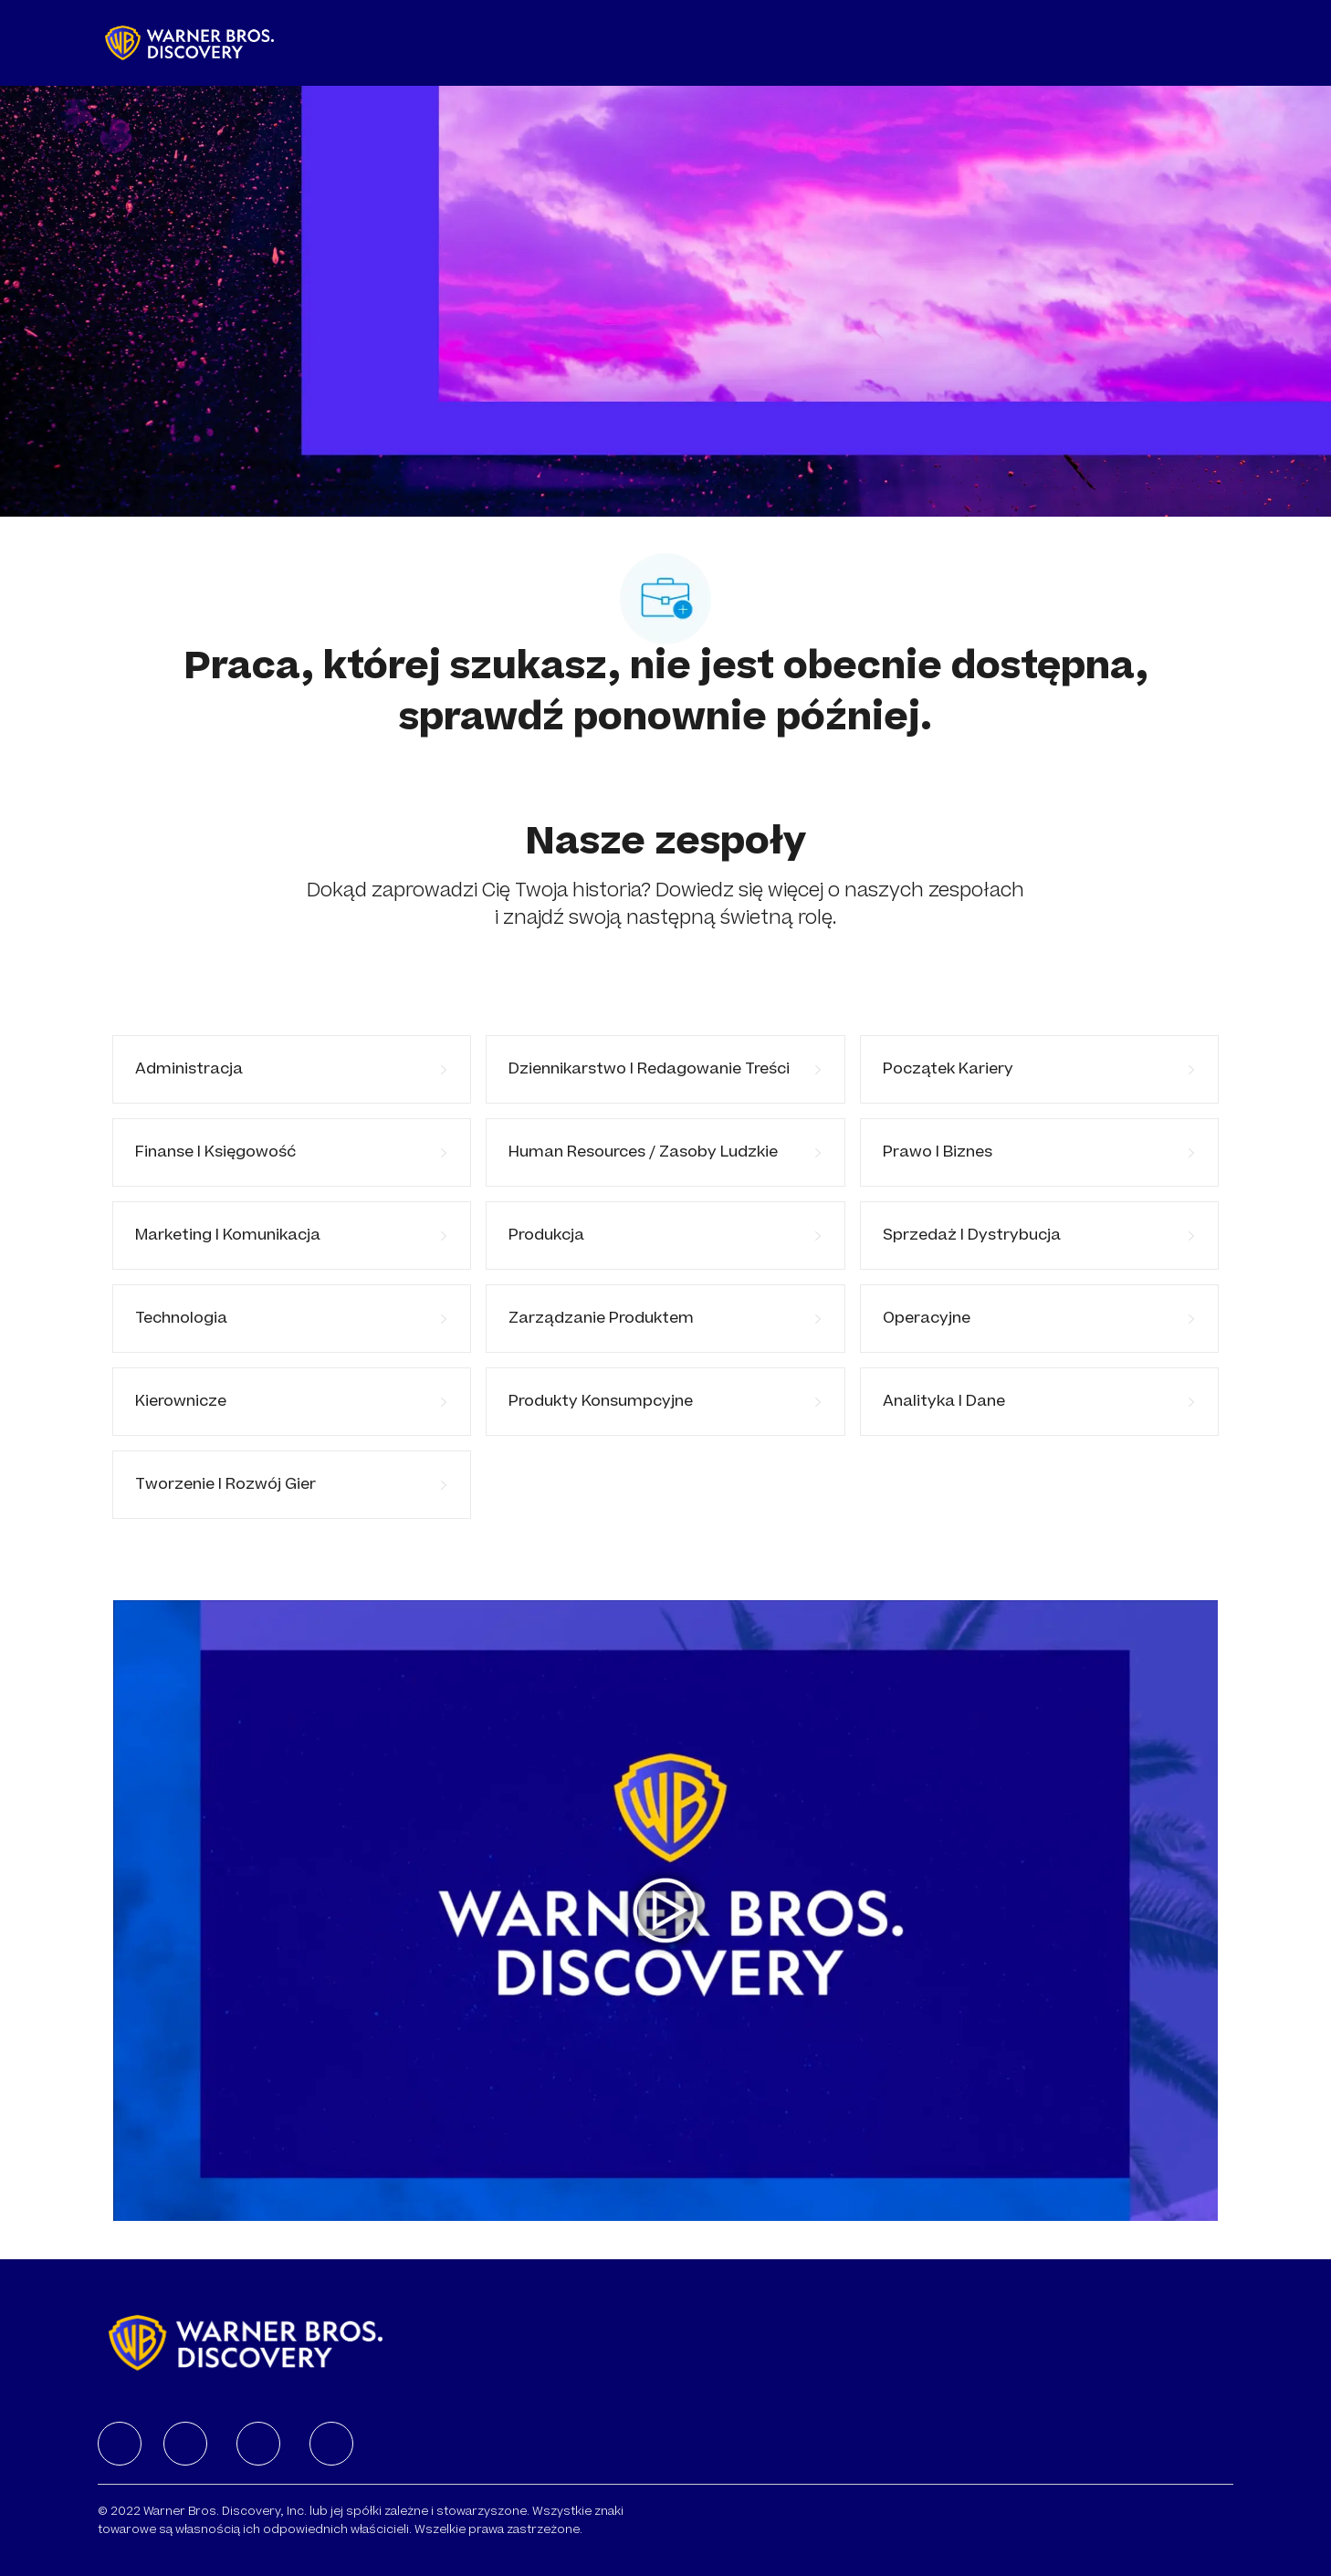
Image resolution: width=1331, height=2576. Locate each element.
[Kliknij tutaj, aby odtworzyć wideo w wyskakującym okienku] (665, 1910)
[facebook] (119, 2444)
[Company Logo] (189, 43)
